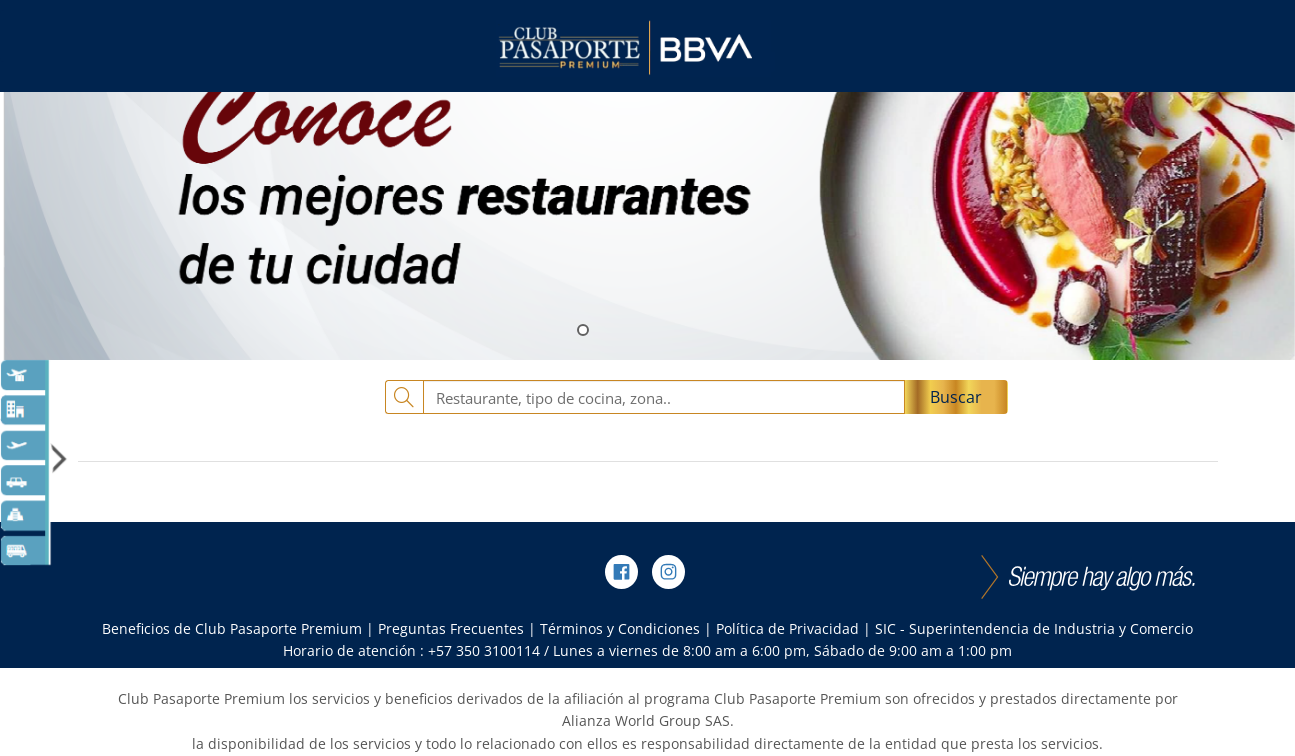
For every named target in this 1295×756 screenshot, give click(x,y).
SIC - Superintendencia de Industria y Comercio (1034, 628)
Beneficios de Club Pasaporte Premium (232, 628)
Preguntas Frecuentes (451, 628)
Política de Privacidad (787, 628)
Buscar (956, 397)
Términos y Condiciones (620, 628)
